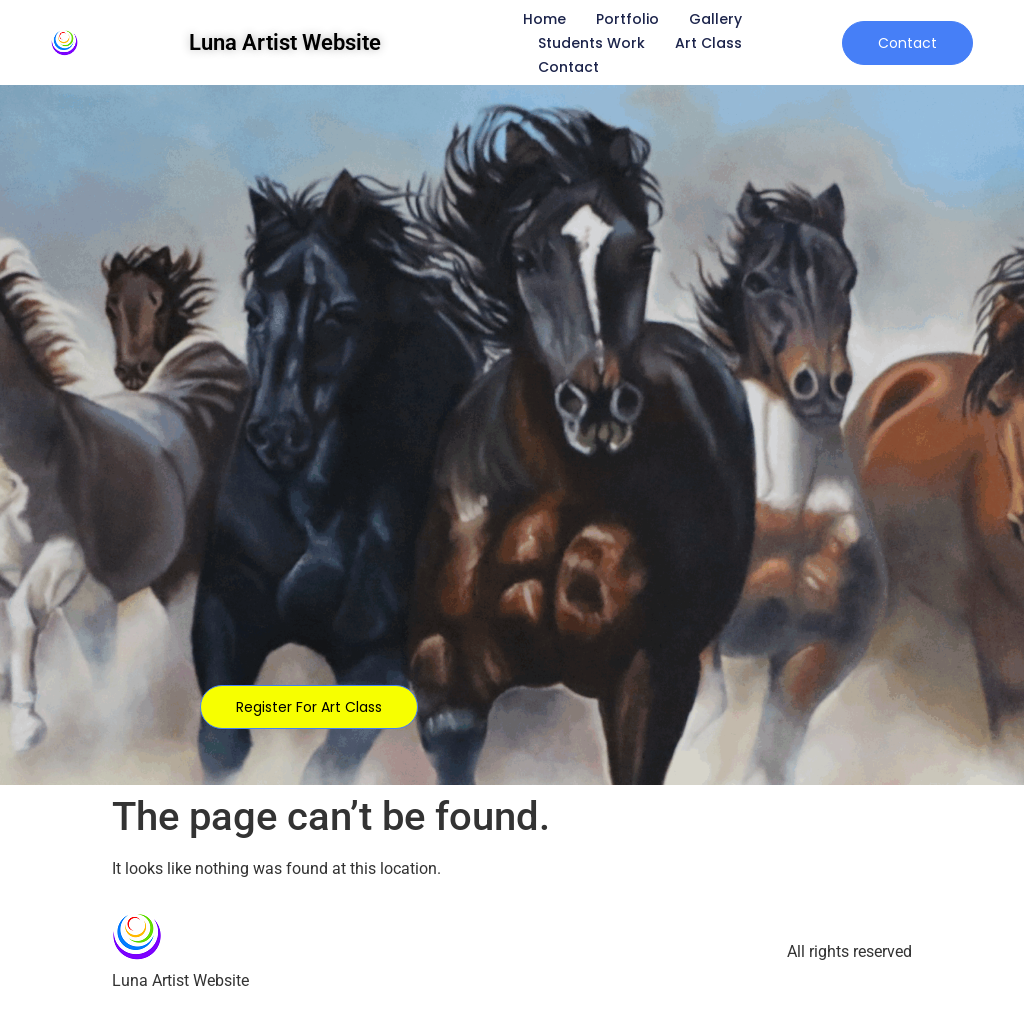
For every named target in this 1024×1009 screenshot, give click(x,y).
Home (544, 19)
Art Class (708, 43)
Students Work (591, 43)
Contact (568, 67)
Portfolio (627, 19)
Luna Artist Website (285, 42)
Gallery (715, 19)
